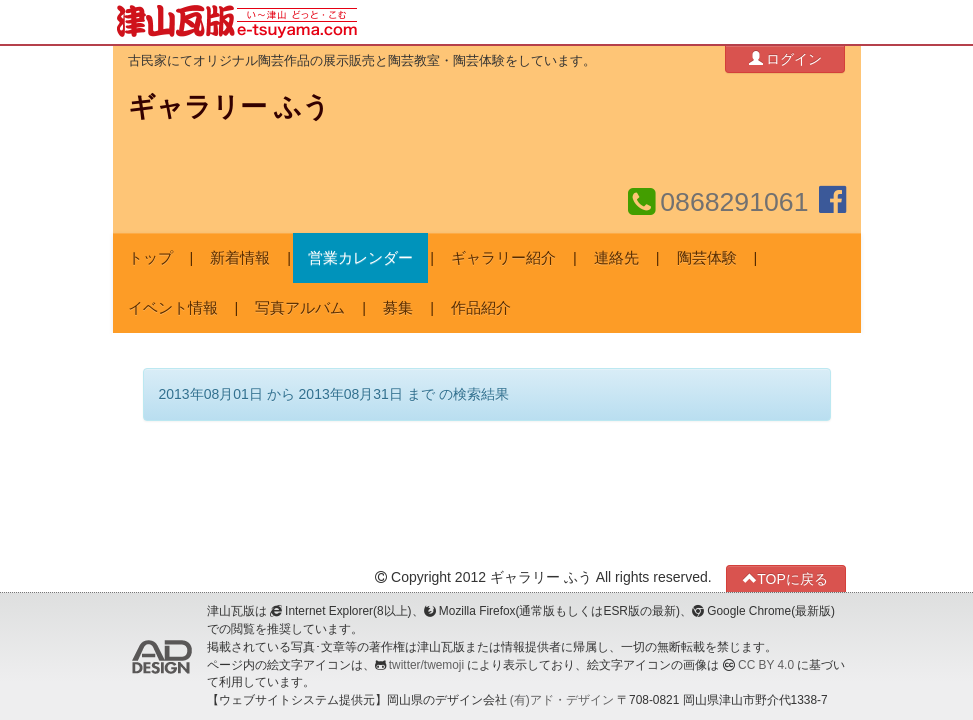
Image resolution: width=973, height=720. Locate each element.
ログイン (786, 58)
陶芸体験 (707, 258)
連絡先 (616, 258)
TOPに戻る (785, 578)
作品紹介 (481, 308)
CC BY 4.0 (766, 665)
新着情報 (240, 258)
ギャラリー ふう (229, 107)
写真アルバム (300, 308)
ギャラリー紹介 (503, 258)
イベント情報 (173, 308)
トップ (150, 258)
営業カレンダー (360, 258)
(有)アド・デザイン (562, 700)
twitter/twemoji (426, 665)
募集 (398, 308)
